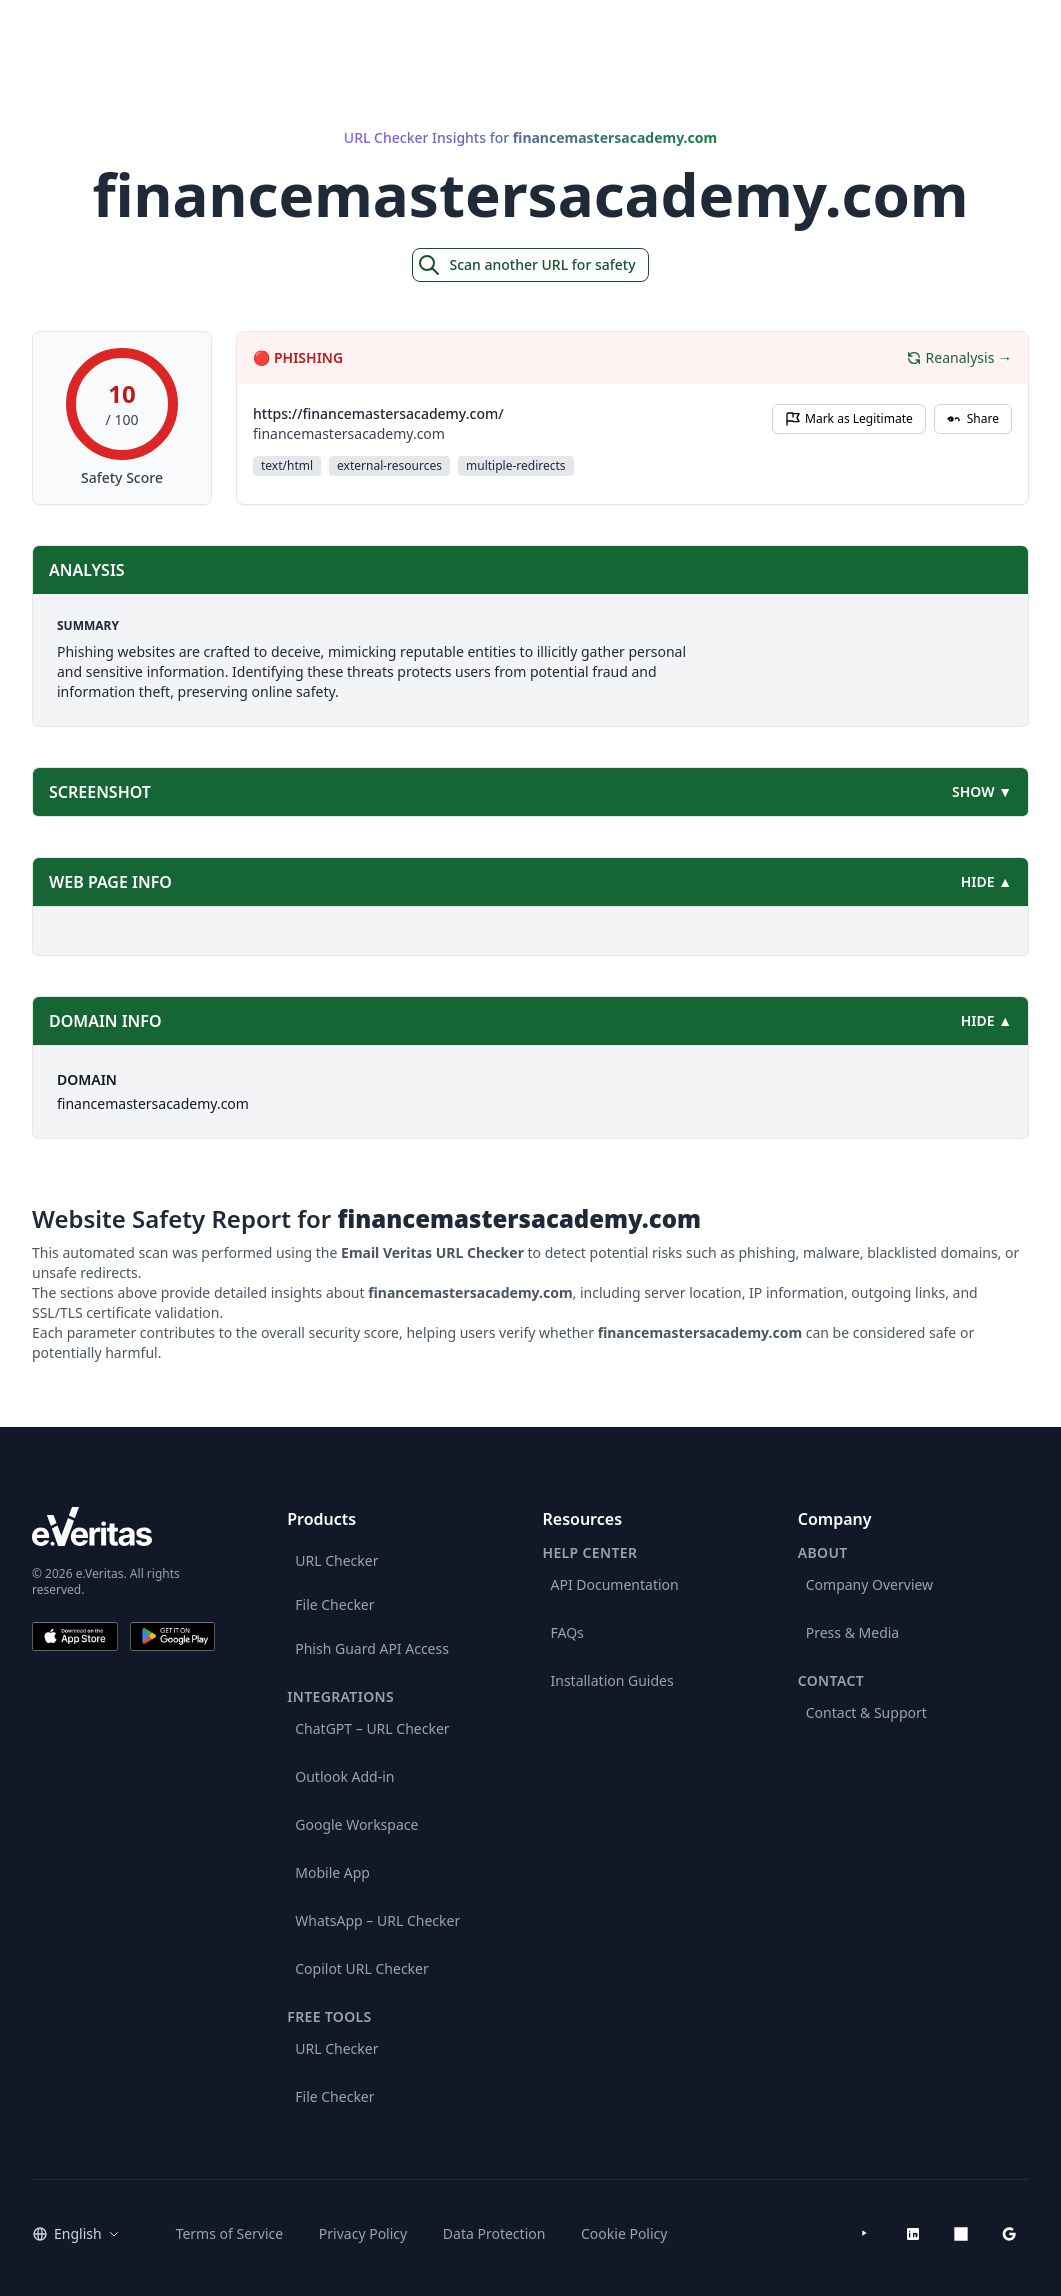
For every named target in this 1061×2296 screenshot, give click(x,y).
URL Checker (336, 1560)
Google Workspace (356, 1824)
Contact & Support (866, 1712)
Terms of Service (230, 2233)
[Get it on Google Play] (173, 1636)
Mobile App (332, 1872)
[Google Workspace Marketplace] (1009, 2234)
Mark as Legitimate (849, 418)
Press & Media (852, 1632)
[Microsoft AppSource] (961, 2234)
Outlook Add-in (344, 1776)
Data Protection (494, 2233)
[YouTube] (865, 2234)
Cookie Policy (624, 2233)
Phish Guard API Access (372, 1648)
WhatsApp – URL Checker (377, 1920)
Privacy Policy (363, 2233)
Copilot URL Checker (362, 1968)
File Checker (334, 1604)
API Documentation (615, 1584)
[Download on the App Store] (75, 1636)
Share (973, 418)
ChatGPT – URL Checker (372, 1728)
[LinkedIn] (913, 2234)
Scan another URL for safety (526, 265)
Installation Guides (612, 1680)
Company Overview (869, 1584)
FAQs (567, 1632)
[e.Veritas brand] (123, 1526)
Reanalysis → (959, 357)
